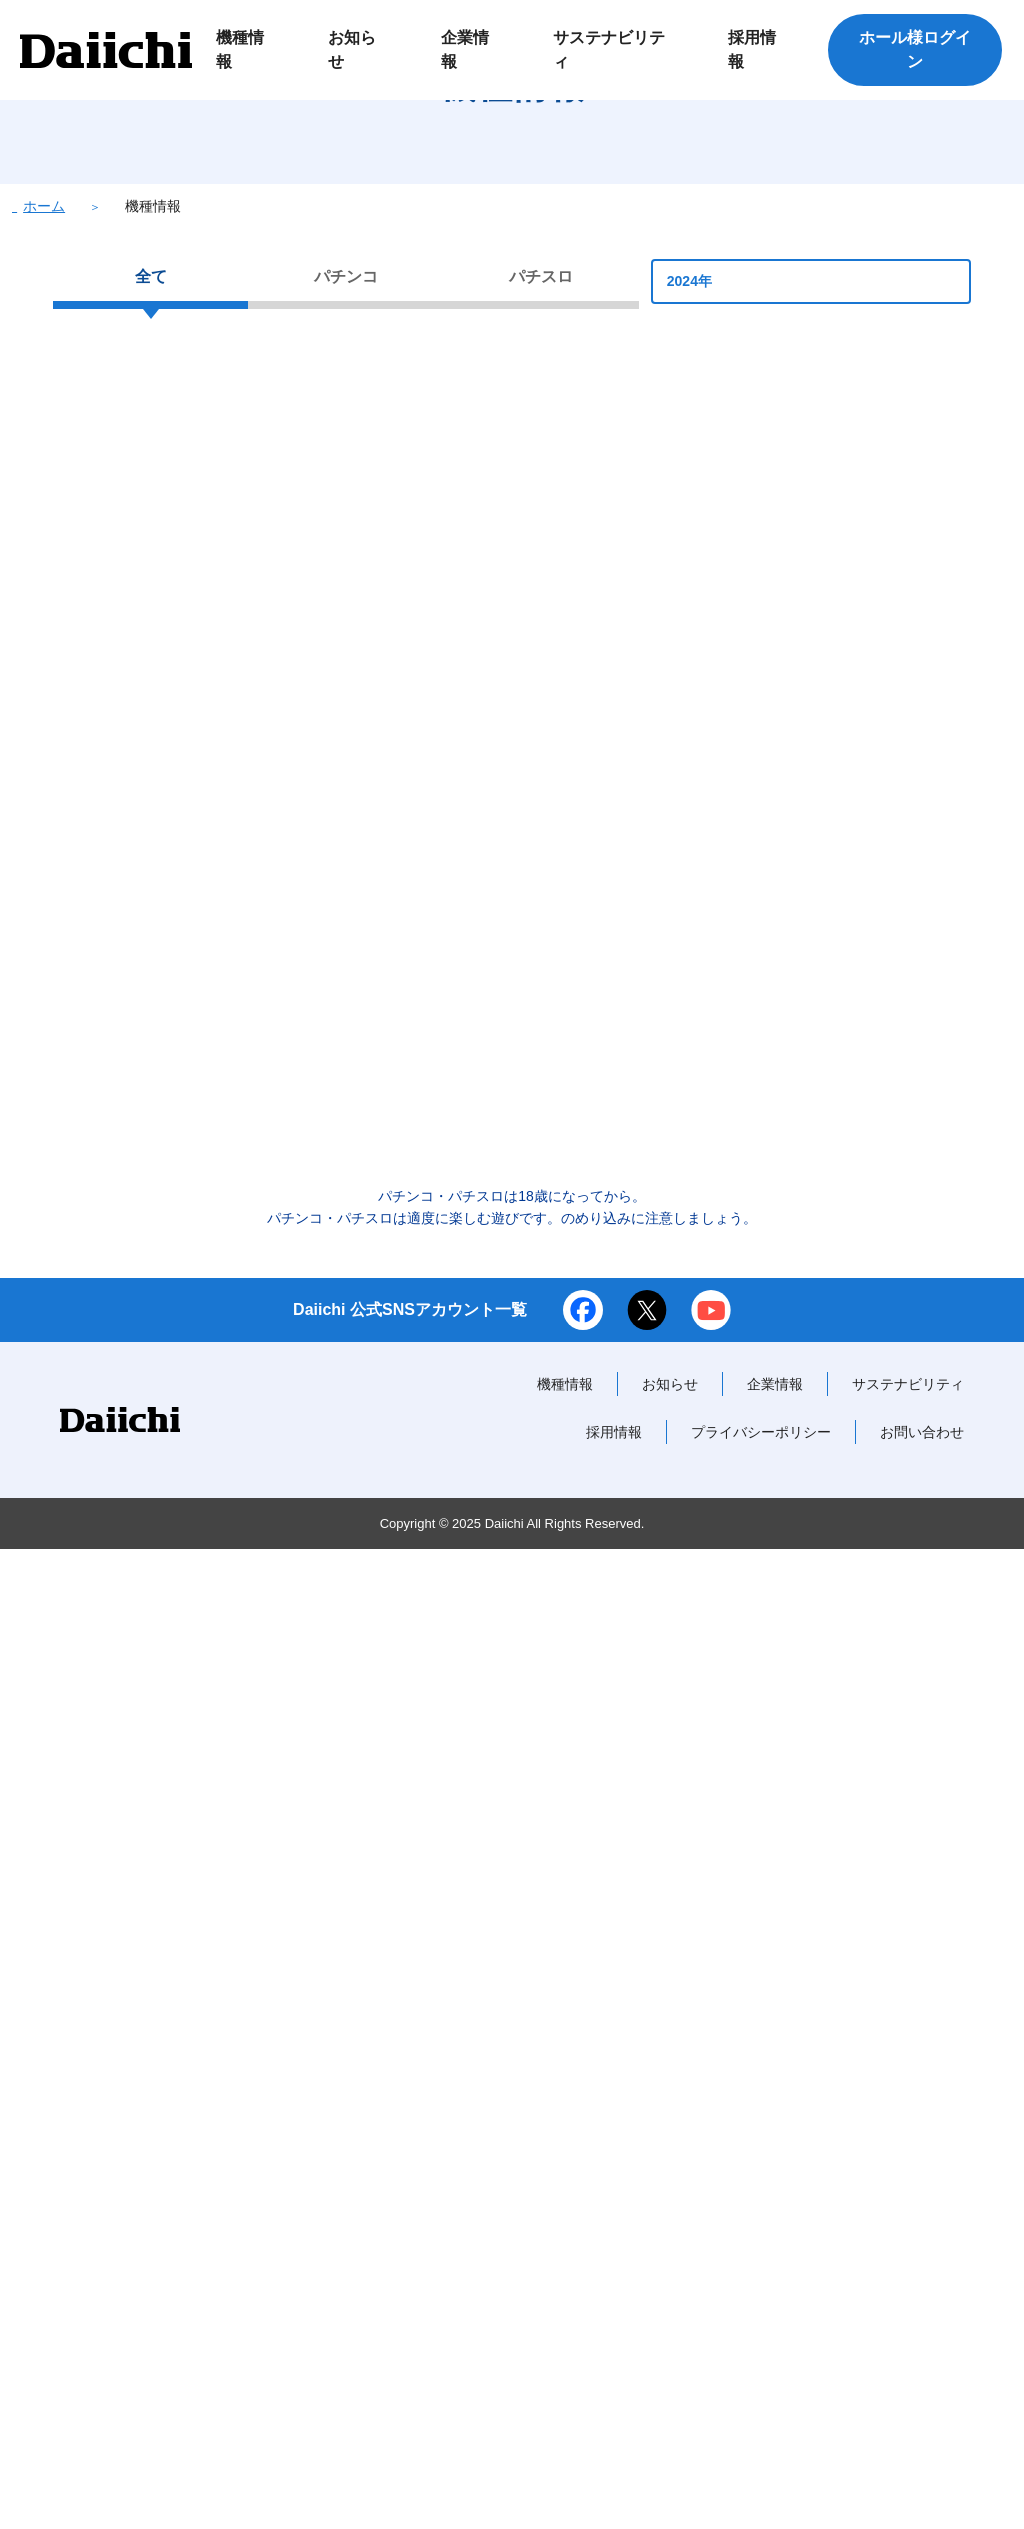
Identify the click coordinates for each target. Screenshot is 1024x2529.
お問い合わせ (922, 2412)
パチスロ (541, 376)
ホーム (44, 306)
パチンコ (346, 376)
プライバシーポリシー (761, 2412)
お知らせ (670, 2364)
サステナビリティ (908, 2364)
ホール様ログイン (915, 49)
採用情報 (614, 2412)
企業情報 (775, 2364)
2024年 (811, 381)
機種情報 (565, 2364)
